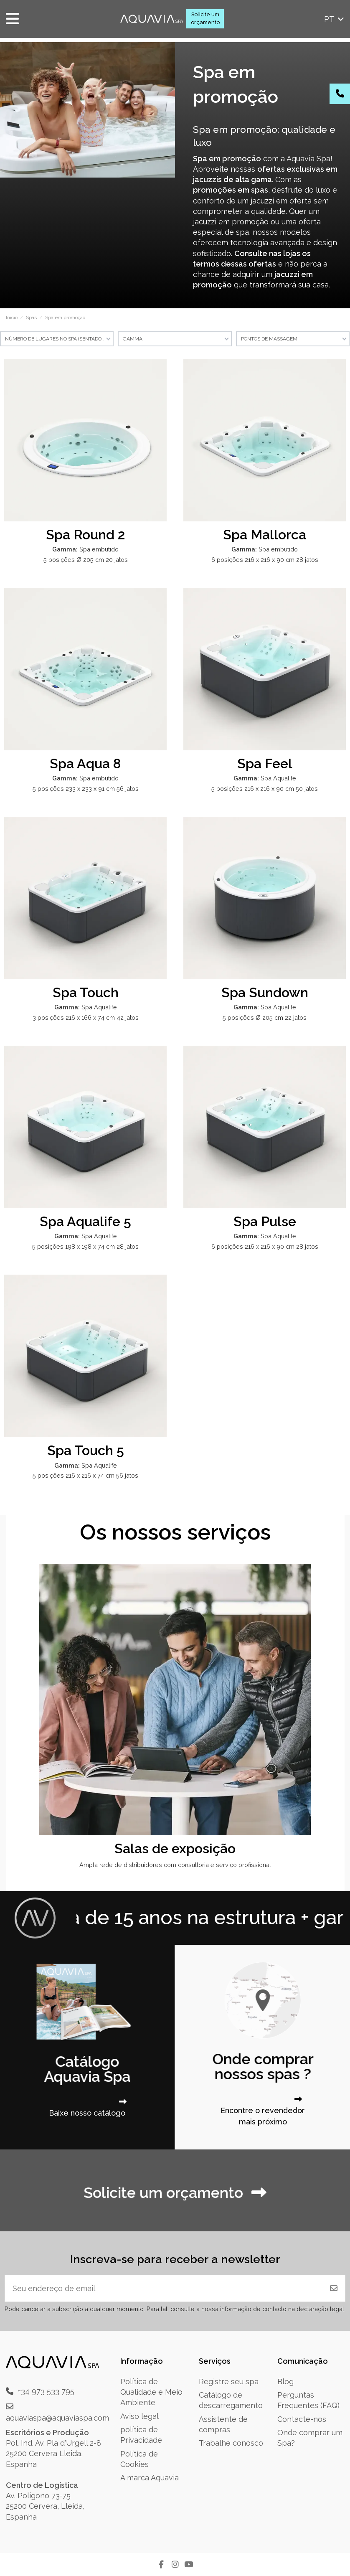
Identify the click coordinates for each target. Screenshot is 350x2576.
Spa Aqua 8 (85, 763)
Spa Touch (86, 992)
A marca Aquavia (149, 2477)
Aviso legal (139, 2416)
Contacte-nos (301, 2419)
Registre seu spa (229, 2381)
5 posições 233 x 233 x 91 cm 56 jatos (86, 788)
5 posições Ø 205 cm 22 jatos (265, 1017)
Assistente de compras (223, 2424)
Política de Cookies (139, 2459)
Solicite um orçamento (205, 18)
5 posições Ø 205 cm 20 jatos (85, 559)
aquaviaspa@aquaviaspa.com (57, 2417)
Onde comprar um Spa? (309, 2437)
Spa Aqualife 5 (85, 1221)
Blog (285, 2381)
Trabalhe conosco (231, 2443)
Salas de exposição (175, 1848)
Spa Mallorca (264, 534)
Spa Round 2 (85, 534)
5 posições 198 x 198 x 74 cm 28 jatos (85, 1246)
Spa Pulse (264, 1221)
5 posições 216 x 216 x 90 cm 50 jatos (264, 788)
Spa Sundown (264, 992)
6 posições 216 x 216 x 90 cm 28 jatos (264, 559)
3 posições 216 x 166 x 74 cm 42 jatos (86, 1017)
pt (334, 19)
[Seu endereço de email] (164, 2288)
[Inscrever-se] (333, 2288)
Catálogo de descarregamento (231, 2400)
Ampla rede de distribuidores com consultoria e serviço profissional (175, 1864)
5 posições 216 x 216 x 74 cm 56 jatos (85, 1475)
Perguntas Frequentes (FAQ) (308, 2400)
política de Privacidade (141, 2434)
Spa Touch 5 (85, 1450)
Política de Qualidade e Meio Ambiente (151, 2392)
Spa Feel (264, 763)
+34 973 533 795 (46, 2391)
